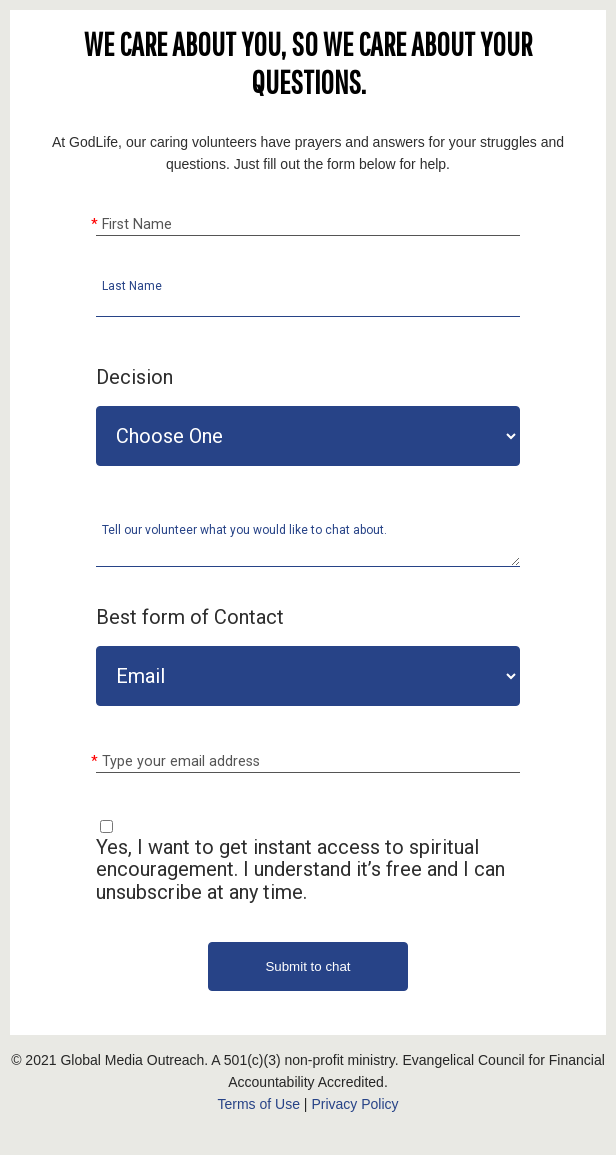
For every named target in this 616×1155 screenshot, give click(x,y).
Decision (134, 377)
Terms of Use (258, 1104)
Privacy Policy (354, 1104)
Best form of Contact (190, 617)
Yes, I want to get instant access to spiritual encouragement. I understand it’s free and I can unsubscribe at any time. (300, 869)
